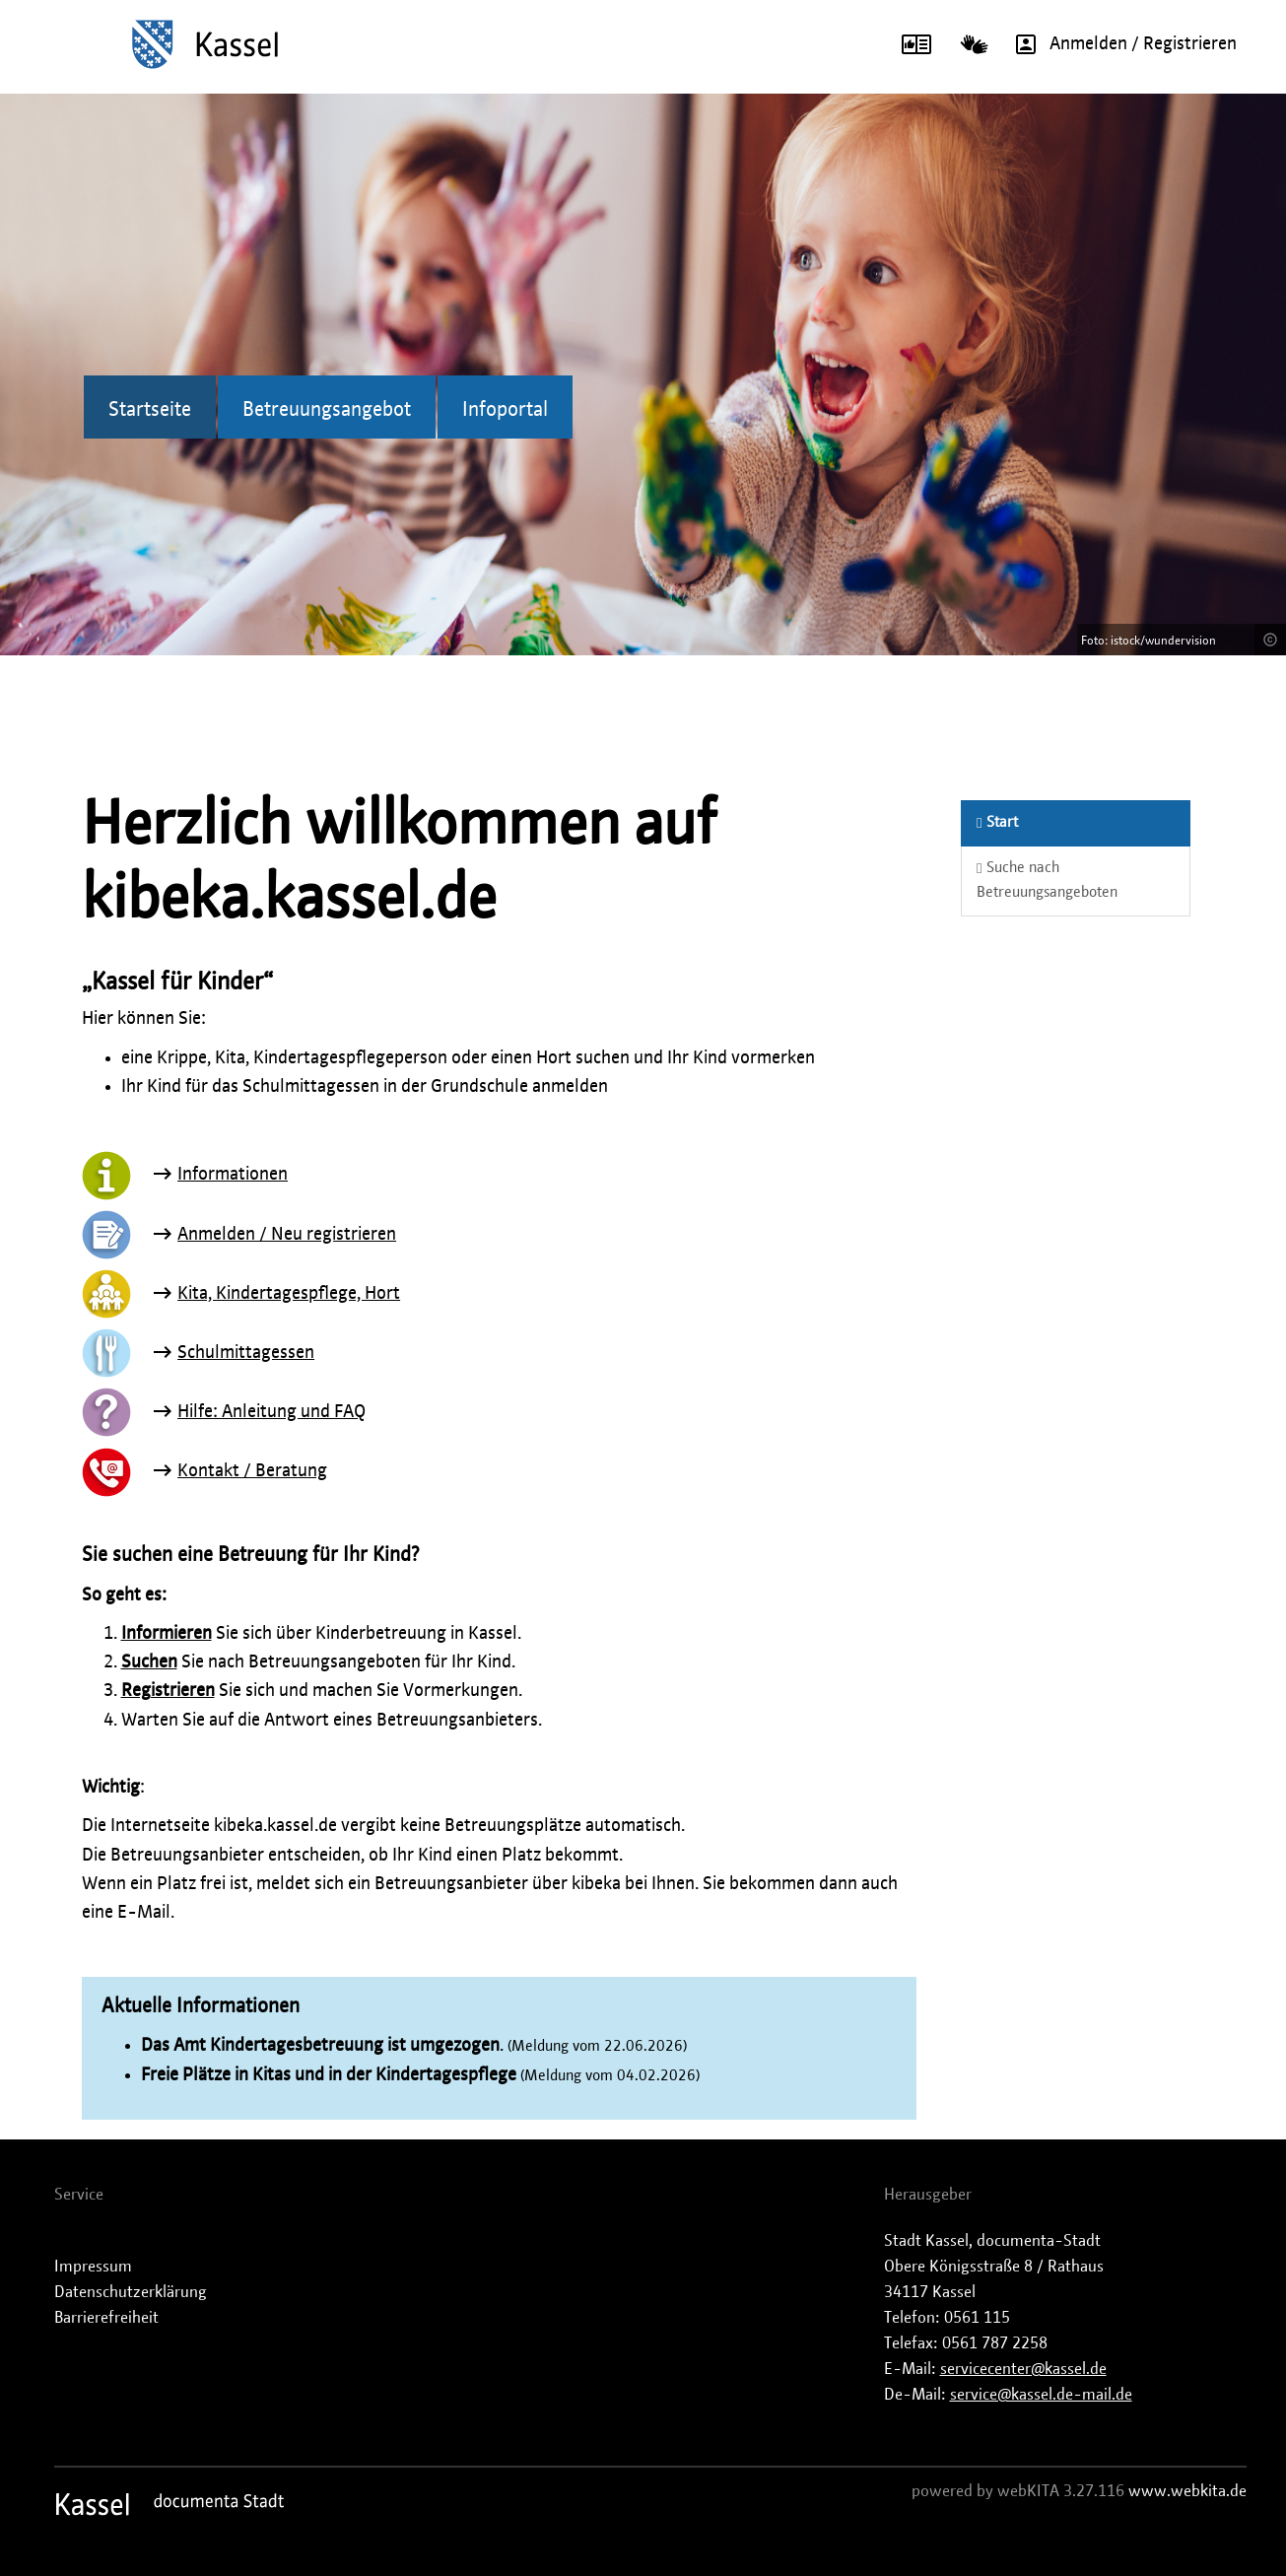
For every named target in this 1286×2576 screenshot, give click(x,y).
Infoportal (505, 410)
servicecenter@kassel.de (1023, 2369)
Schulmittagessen (245, 1353)
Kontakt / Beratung (252, 1471)
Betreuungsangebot (326, 410)
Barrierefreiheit (106, 2318)
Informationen (232, 1175)
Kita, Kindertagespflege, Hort (288, 1294)
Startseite (149, 410)
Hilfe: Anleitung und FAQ (271, 1412)
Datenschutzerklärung (130, 2292)
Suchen (149, 1662)
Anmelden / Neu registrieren (286, 1235)
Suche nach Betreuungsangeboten (1047, 880)
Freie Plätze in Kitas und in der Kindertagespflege (328, 2075)
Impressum (93, 2266)
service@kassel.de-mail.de (1041, 2395)
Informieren (166, 1634)
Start (997, 822)
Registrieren (168, 1691)
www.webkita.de (1187, 2491)
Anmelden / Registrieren (1119, 44)
